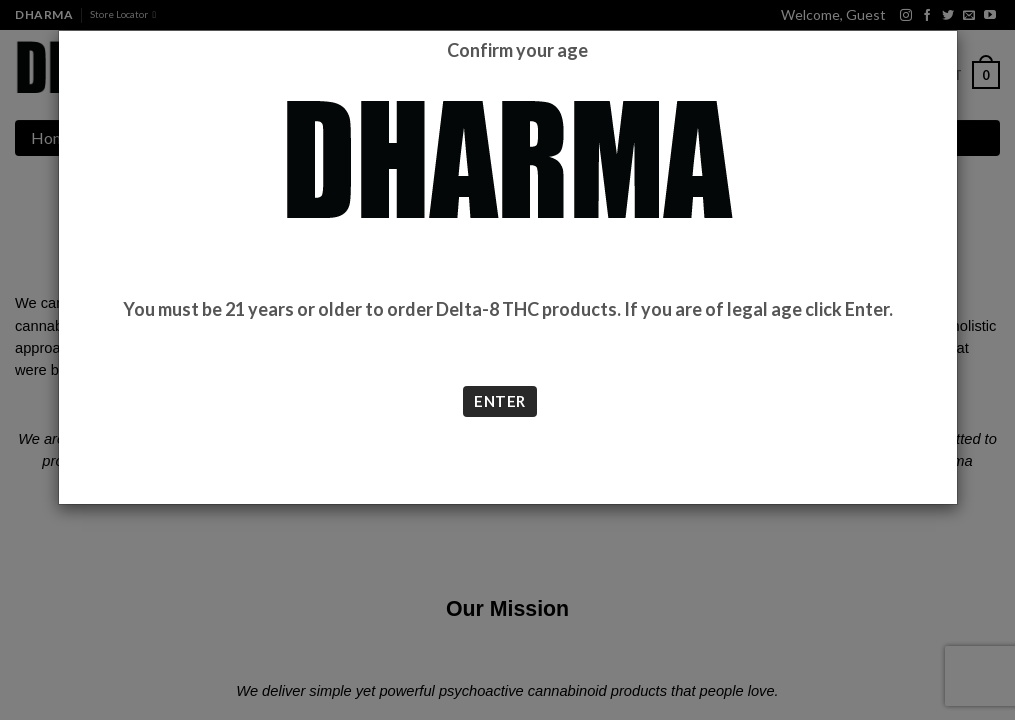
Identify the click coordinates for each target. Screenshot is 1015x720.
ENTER (499, 401)
